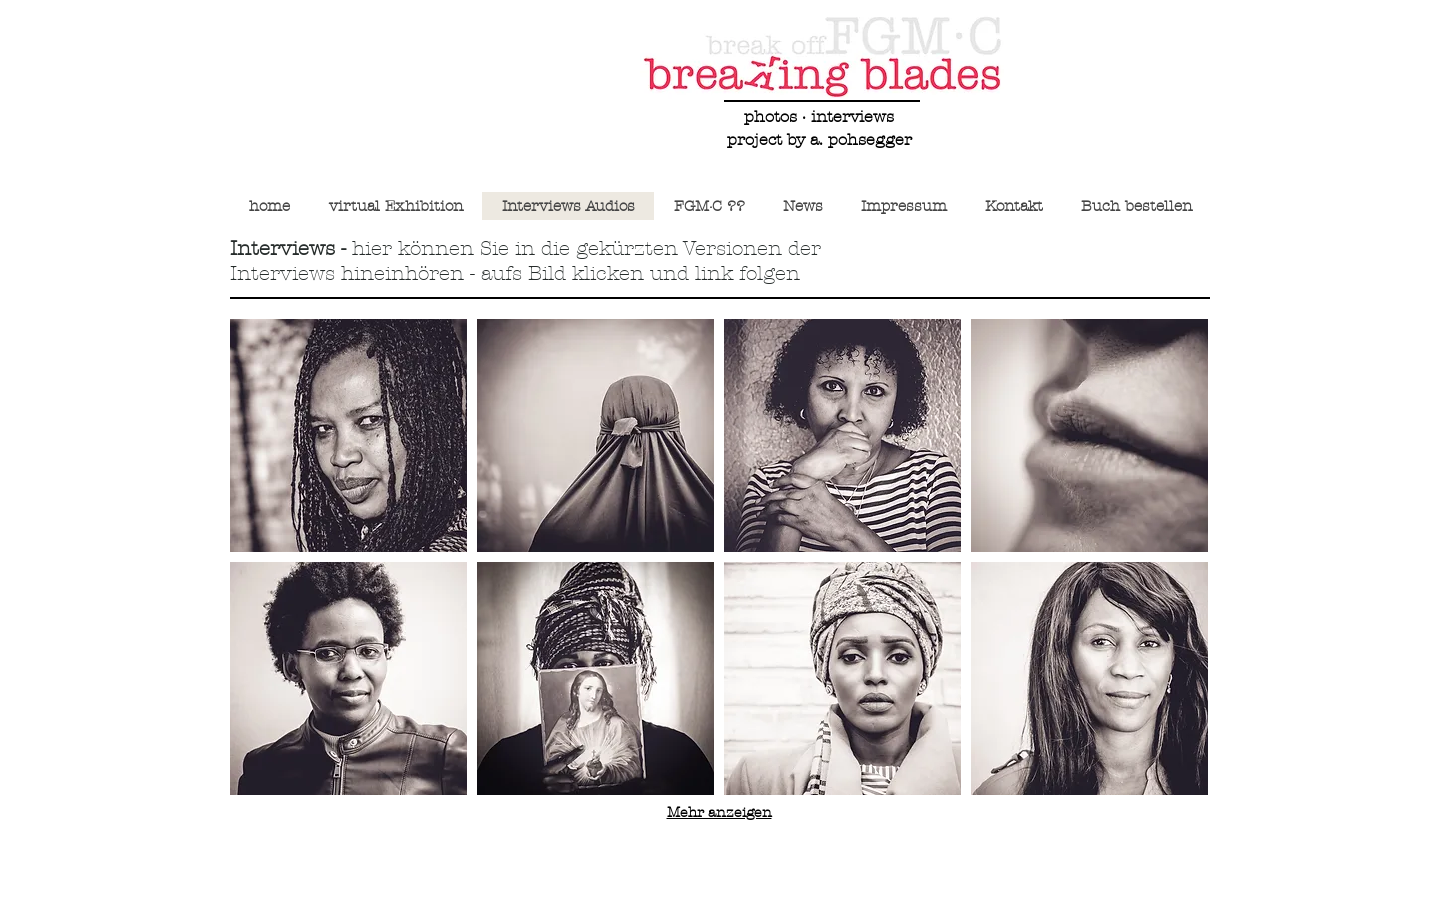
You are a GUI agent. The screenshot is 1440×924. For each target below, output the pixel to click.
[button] (348, 435)
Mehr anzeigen (719, 812)
